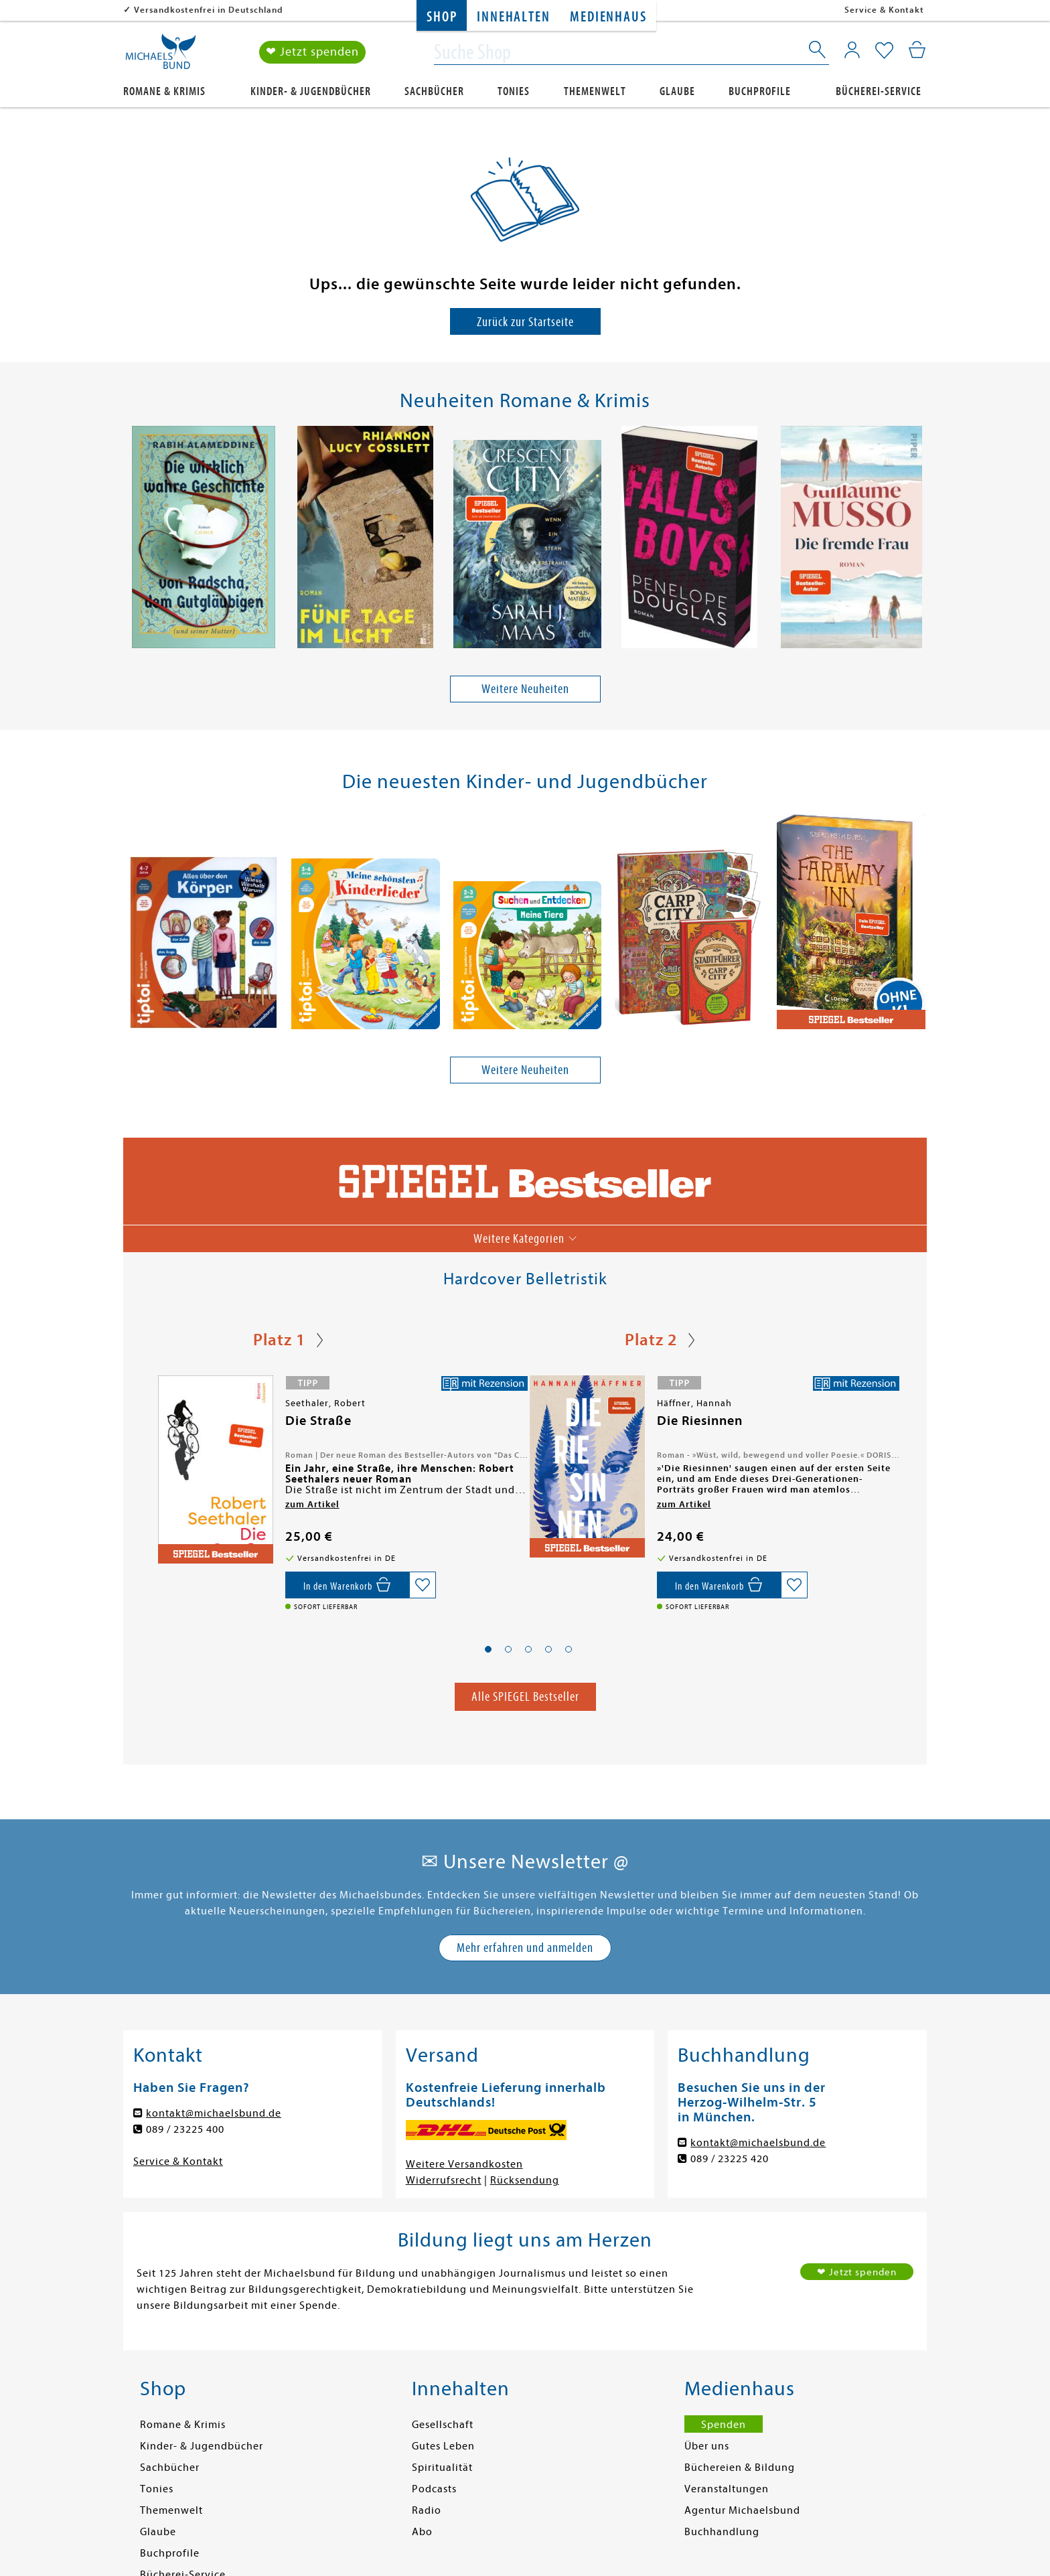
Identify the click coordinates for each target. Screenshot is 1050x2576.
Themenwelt (595, 91)
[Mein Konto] (852, 50)
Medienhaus (608, 17)
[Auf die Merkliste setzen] (422, 1585)
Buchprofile (760, 91)
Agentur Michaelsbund (742, 2511)
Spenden (723, 2425)
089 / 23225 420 (729, 2159)
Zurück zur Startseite (525, 321)
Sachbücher (434, 91)
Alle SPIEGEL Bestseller (525, 1697)
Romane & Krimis (164, 91)
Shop (442, 17)
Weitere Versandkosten (464, 2165)
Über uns (706, 2447)
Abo (422, 2532)
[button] (488, 1649)
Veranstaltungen (726, 2490)
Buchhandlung (721, 2532)
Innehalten (513, 17)
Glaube (677, 91)
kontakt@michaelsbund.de (213, 2114)
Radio (426, 2511)
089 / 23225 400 (185, 2130)
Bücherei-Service (878, 91)
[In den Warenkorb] (347, 1585)
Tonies (514, 91)
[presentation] (130, 540)
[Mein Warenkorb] (917, 50)
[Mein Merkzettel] (884, 52)
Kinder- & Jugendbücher (310, 91)
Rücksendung (524, 2181)
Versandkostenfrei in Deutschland (208, 10)
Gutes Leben (443, 2447)
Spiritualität (442, 2468)
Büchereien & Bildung (739, 2468)
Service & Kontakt (884, 10)
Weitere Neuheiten (525, 688)
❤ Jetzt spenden (312, 53)
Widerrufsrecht (443, 2181)
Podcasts (434, 2490)
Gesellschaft (442, 2425)
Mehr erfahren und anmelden (525, 1948)
